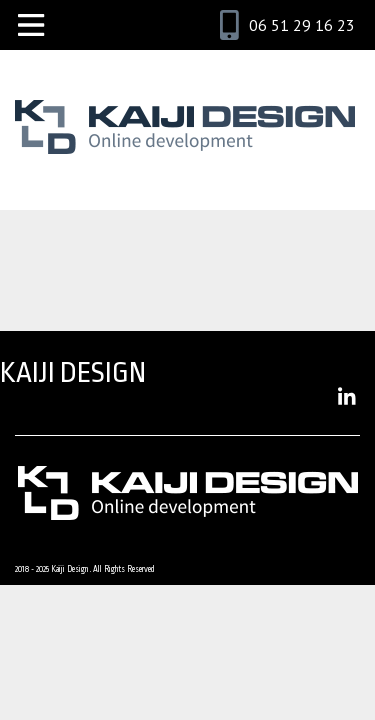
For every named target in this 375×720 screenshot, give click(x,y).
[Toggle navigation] (31, 25)
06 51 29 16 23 (302, 25)
